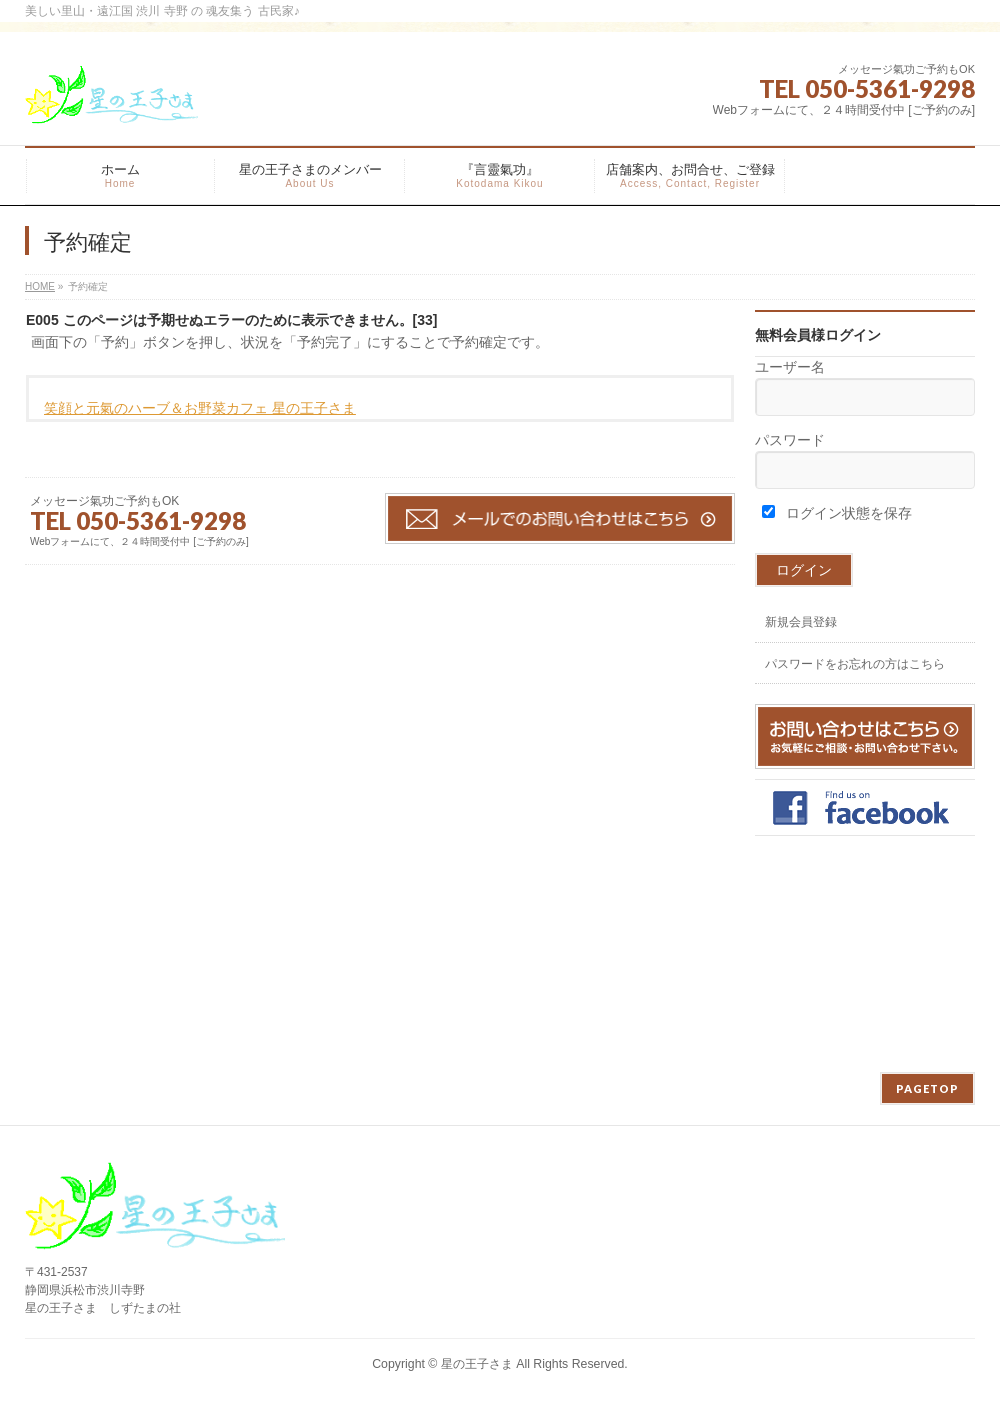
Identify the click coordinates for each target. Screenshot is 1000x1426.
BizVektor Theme (501, 1385)
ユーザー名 (790, 367)
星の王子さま (477, 1364)
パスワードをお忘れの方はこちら (855, 664)
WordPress (408, 1385)
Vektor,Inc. (596, 1385)
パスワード (790, 440)
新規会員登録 (801, 622)
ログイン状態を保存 (837, 513)
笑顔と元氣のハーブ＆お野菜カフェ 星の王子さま (200, 408)
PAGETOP (927, 1088)
